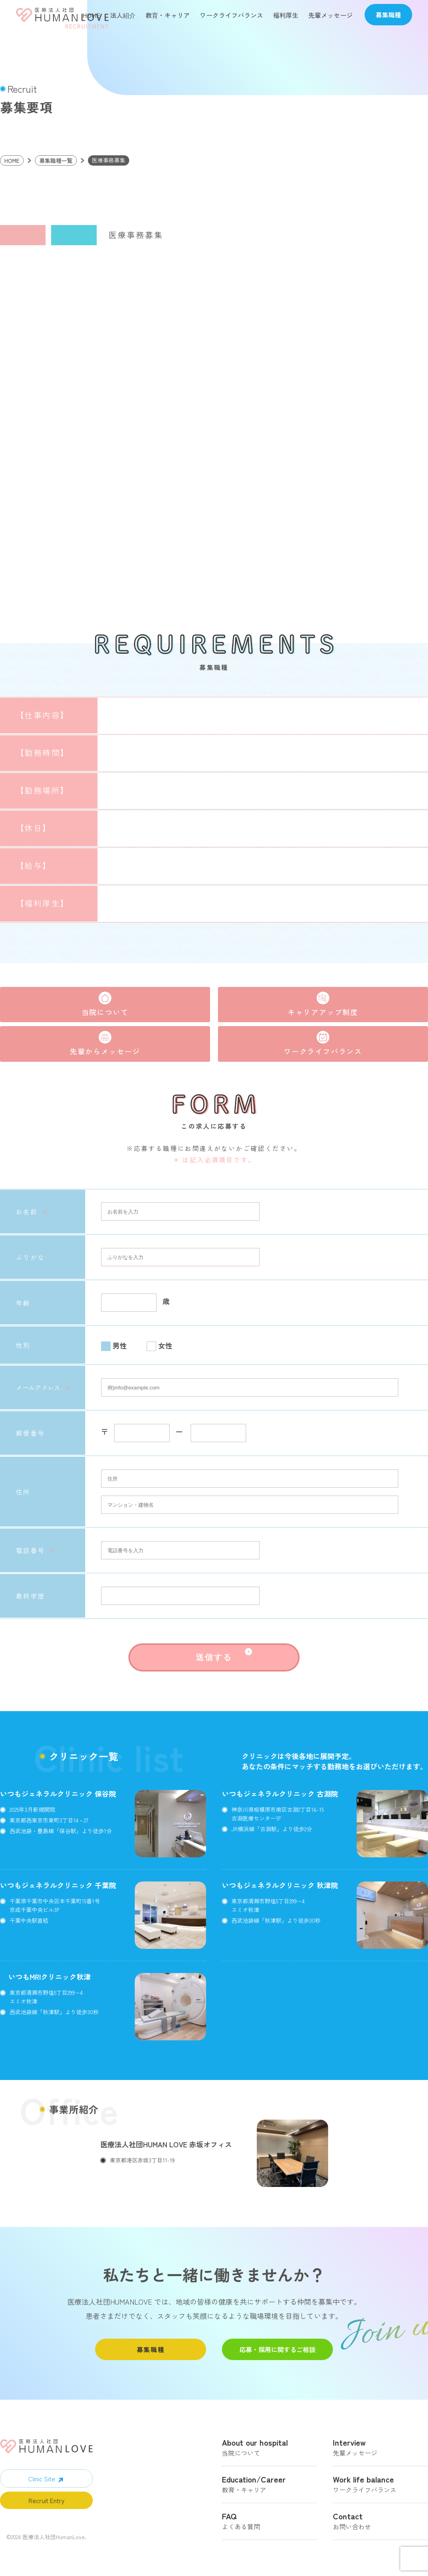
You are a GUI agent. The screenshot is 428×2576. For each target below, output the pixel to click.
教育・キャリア (167, 15)
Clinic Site (41, 2478)
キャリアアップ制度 (323, 1011)
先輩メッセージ (330, 15)
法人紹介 (123, 15)
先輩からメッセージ (105, 1050)
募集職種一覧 (56, 160)
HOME (91, 15)
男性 (120, 1345)
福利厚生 (285, 15)
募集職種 (150, 2348)
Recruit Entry (47, 2499)
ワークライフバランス (231, 15)
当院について (105, 1011)
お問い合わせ (380, 2521)
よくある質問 (269, 2521)
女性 (165, 1345)
